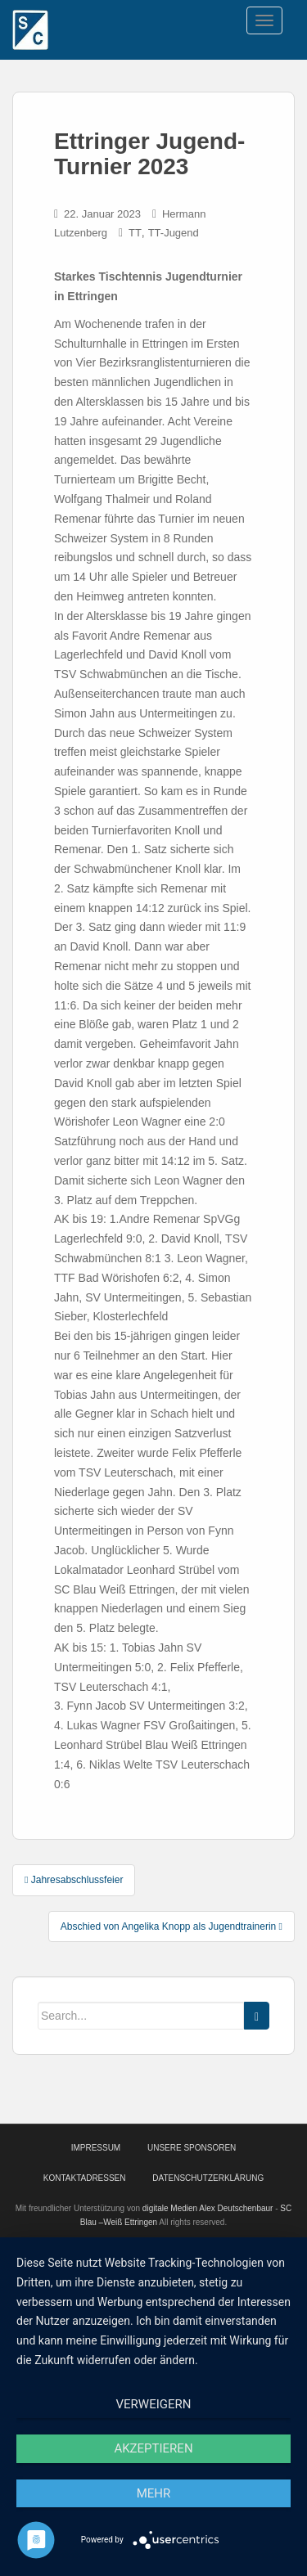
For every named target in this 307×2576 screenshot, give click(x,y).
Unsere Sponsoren (191, 2147)
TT (135, 233)
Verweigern (154, 2404)
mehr (154, 2493)
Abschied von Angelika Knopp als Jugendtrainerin (171, 1926)
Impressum (96, 2147)
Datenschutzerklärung (208, 2178)
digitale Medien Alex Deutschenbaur (207, 2208)
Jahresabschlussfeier (74, 1880)
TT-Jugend (173, 233)
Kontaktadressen (84, 2178)
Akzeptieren (153, 2448)
